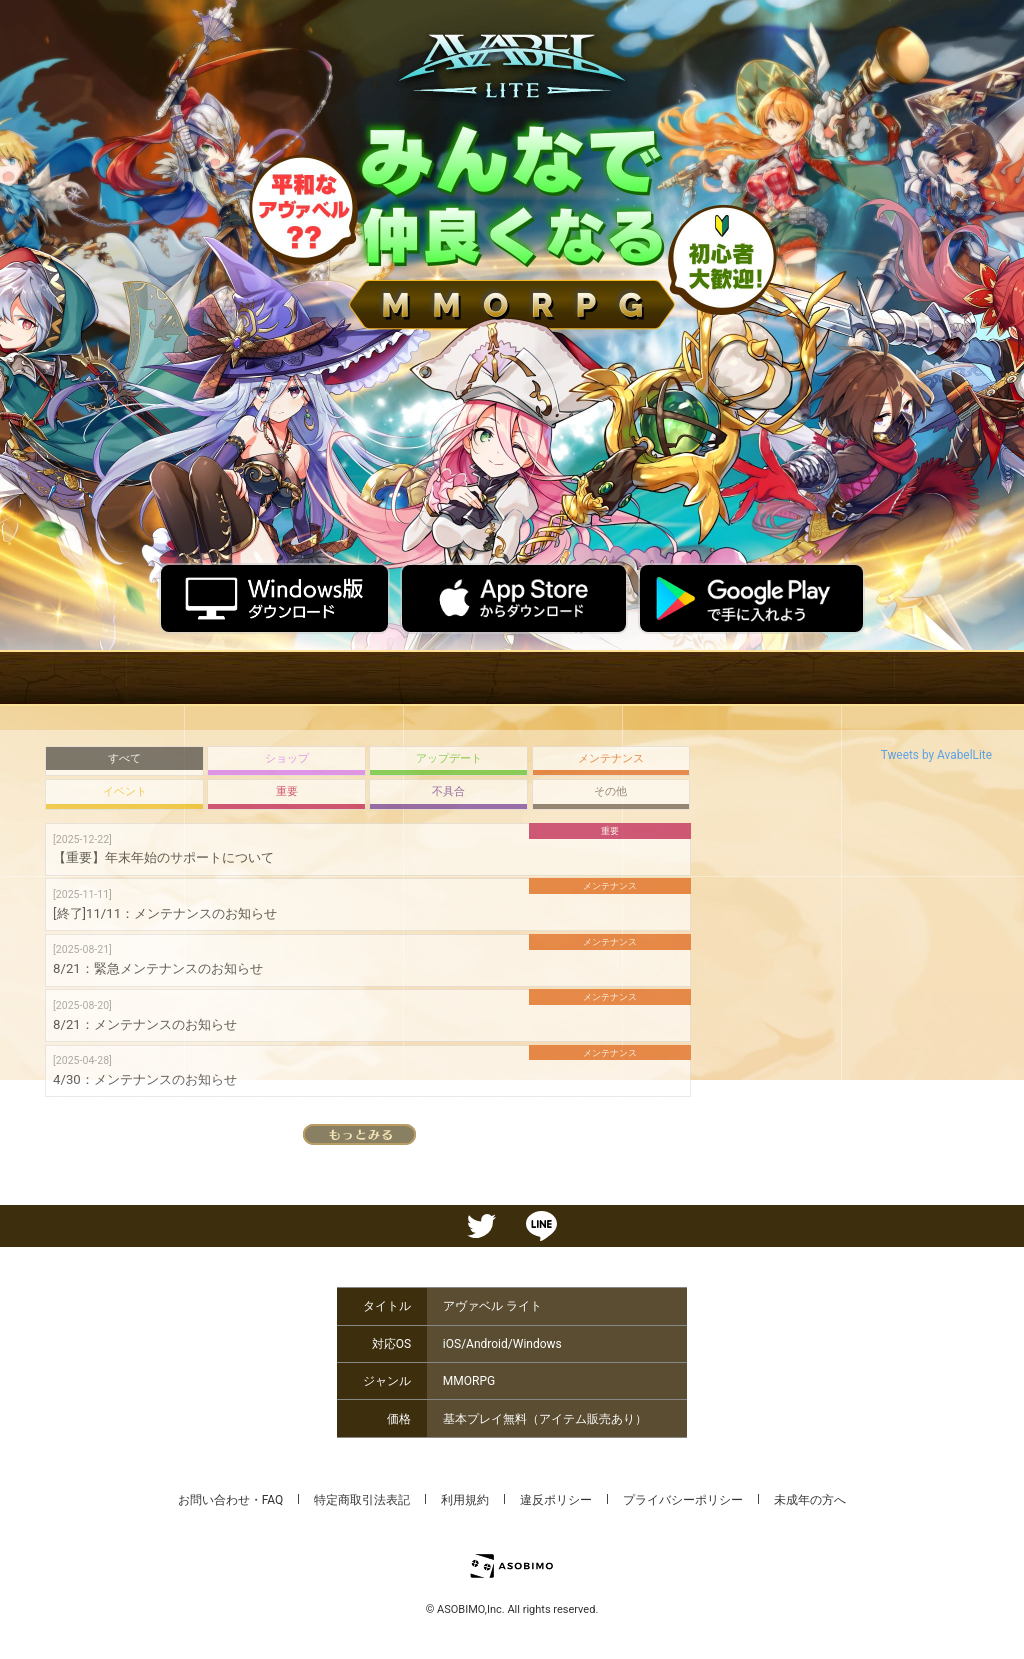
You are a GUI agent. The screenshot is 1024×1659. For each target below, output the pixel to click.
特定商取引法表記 (362, 1500)
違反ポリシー (556, 1500)
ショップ (287, 758)
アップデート (449, 758)
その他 (610, 791)
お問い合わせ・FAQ (231, 1500)
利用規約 (465, 1500)
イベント (125, 791)
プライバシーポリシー (683, 1500)
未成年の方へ (810, 1500)
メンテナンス (611, 758)
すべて (124, 758)
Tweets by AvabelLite (936, 755)
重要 (287, 791)
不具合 (448, 791)
